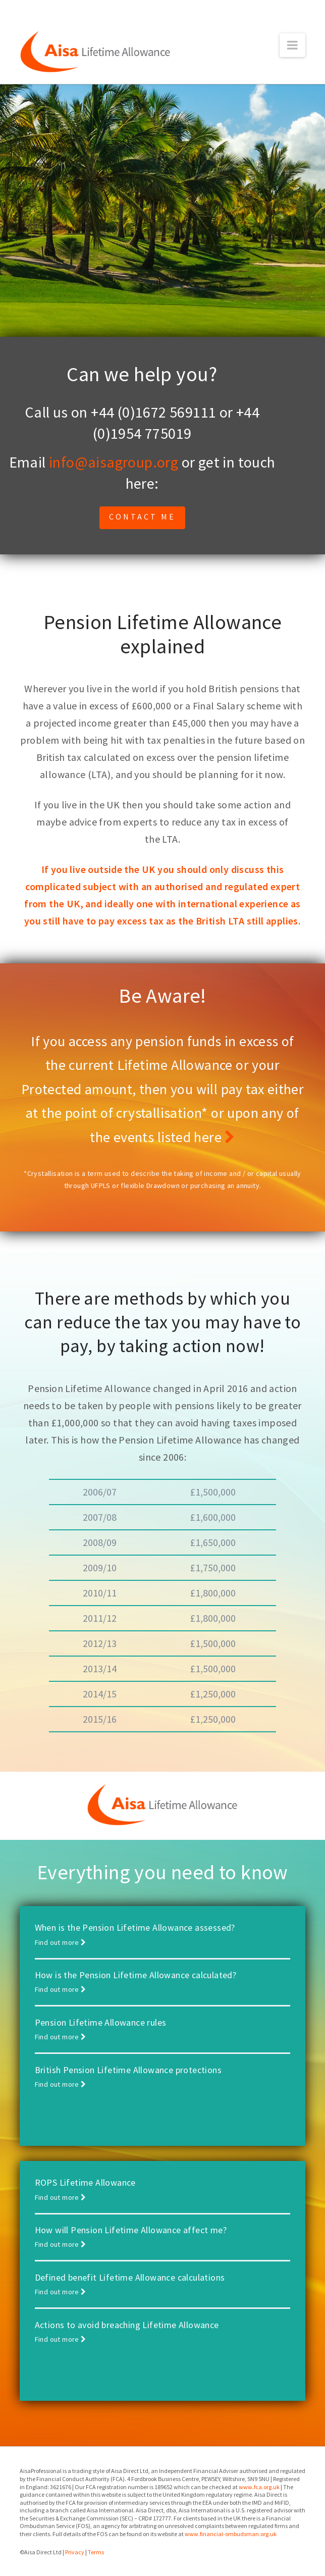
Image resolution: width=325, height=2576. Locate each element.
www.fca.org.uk (259, 2487)
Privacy (74, 2552)
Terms (96, 2552)
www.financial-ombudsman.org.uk (231, 2534)
